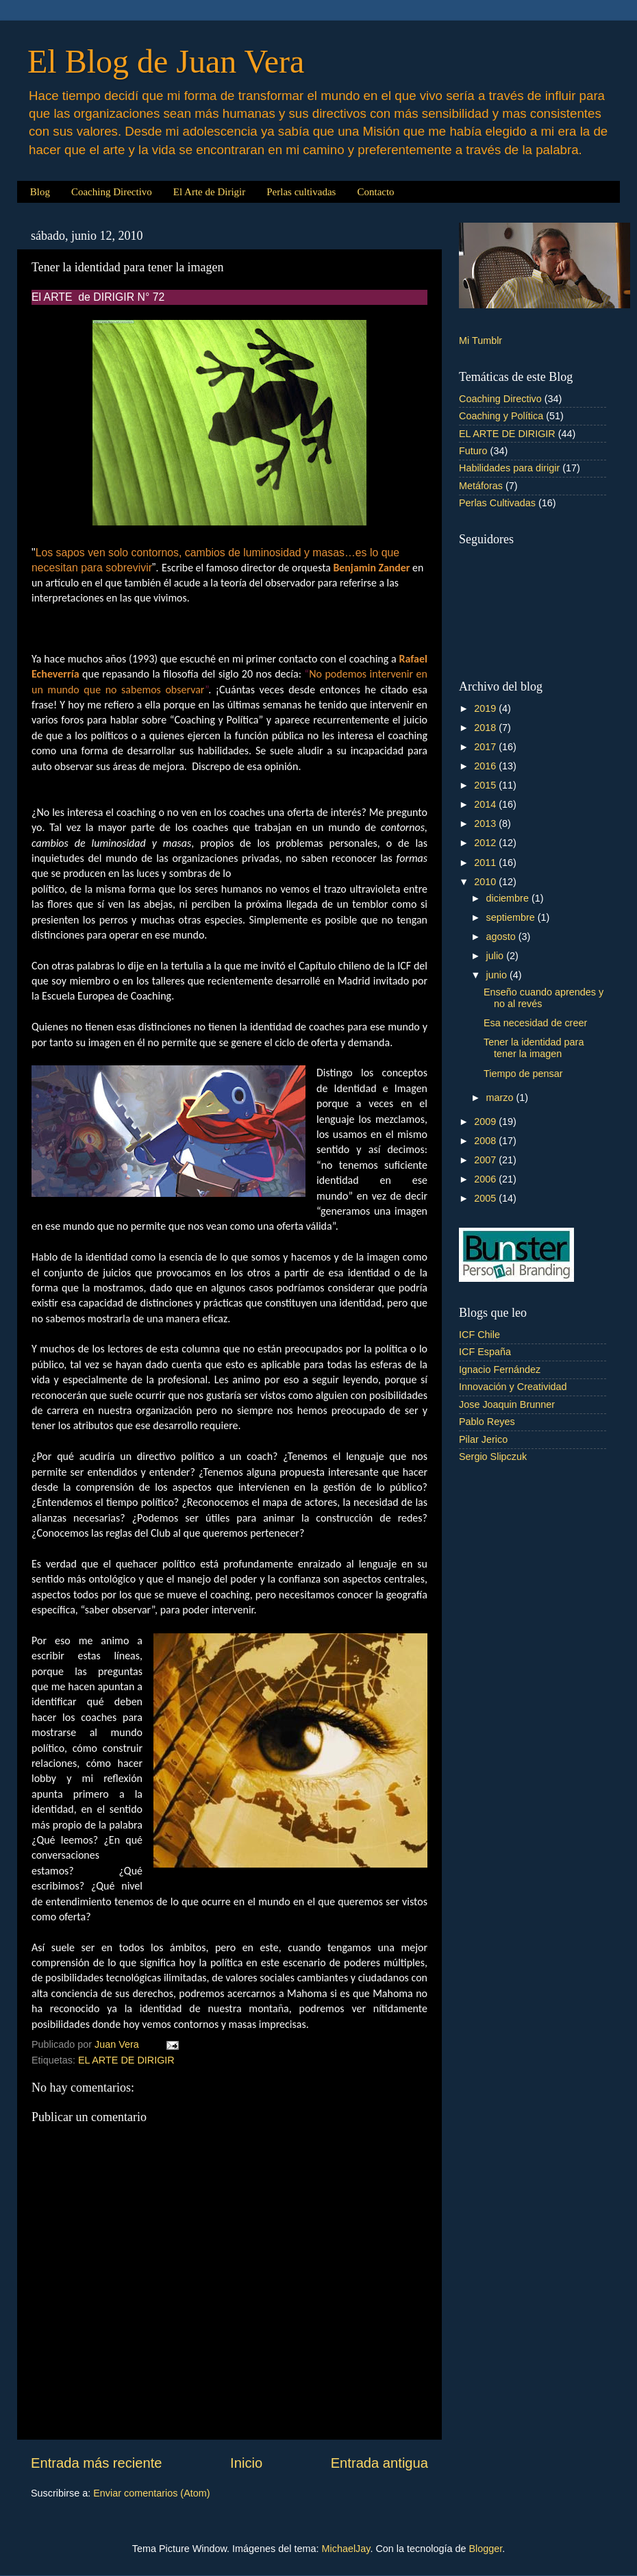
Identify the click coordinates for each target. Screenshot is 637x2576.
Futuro (473, 450)
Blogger (485, 2548)
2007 (486, 1159)
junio (498, 974)
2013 (486, 823)
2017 (486, 746)
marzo (501, 1097)
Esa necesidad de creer (535, 1022)
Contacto (375, 191)
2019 (486, 708)
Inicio (246, 2462)
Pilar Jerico (483, 1439)
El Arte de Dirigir (209, 191)
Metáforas (481, 485)
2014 (486, 804)
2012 (486, 842)
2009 (486, 1121)
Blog (40, 191)
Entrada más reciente (96, 2462)
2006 (486, 1179)
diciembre (509, 898)
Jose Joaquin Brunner (507, 1404)
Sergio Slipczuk (493, 1456)
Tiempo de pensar (523, 1073)
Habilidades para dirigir (509, 467)
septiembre (512, 917)
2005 (486, 1198)
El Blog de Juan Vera (165, 61)
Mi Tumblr (480, 340)
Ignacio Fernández (499, 1369)
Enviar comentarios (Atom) (151, 2493)
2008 (486, 1140)
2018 (486, 727)
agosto (502, 936)
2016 (486, 765)
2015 (486, 785)
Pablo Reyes (487, 1421)
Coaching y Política (501, 415)
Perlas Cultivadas (497, 502)
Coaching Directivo (111, 191)
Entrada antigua (379, 2462)
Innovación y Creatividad (513, 1386)
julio (496, 955)
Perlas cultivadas (301, 191)
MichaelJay (346, 2548)
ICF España (485, 1351)
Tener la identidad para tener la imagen (534, 1048)
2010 (486, 881)
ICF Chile (479, 1334)
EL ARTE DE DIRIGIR (126, 2060)
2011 (486, 862)
